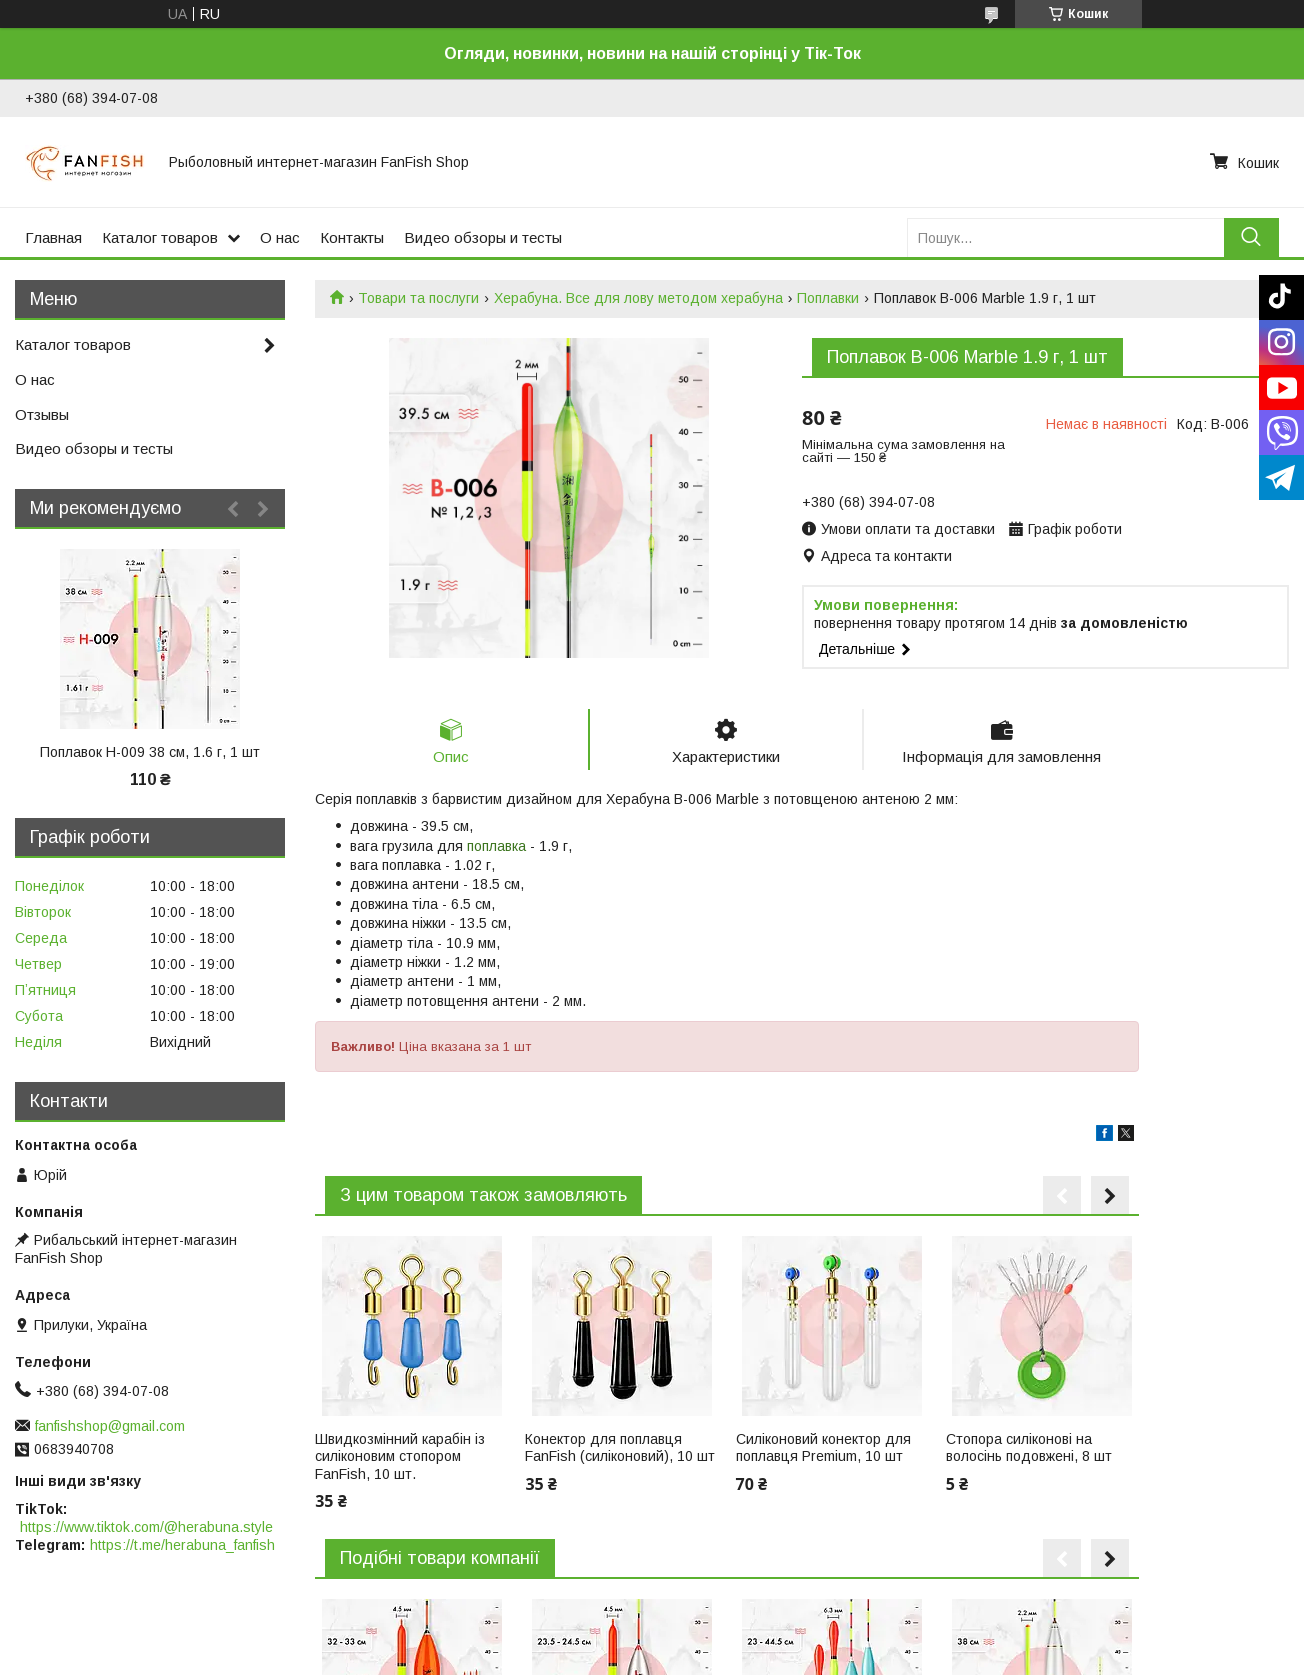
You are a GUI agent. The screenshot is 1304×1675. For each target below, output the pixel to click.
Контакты (352, 237)
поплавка (496, 846)
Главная (53, 237)
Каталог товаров (160, 237)
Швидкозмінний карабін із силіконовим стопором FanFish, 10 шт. (400, 1456)
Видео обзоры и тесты (483, 237)
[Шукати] (1251, 237)
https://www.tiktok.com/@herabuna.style (146, 1527)
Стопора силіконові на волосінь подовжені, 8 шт (1029, 1448)
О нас (280, 237)
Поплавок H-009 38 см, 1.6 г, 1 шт (150, 752)
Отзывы (42, 414)
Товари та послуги (418, 298)
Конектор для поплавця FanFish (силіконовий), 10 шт (620, 1448)
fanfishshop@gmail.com (110, 1426)
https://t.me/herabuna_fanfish (182, 1545)
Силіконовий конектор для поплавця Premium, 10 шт (823, 1448)
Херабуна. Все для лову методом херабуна (638, 298)
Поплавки (828, 298)
